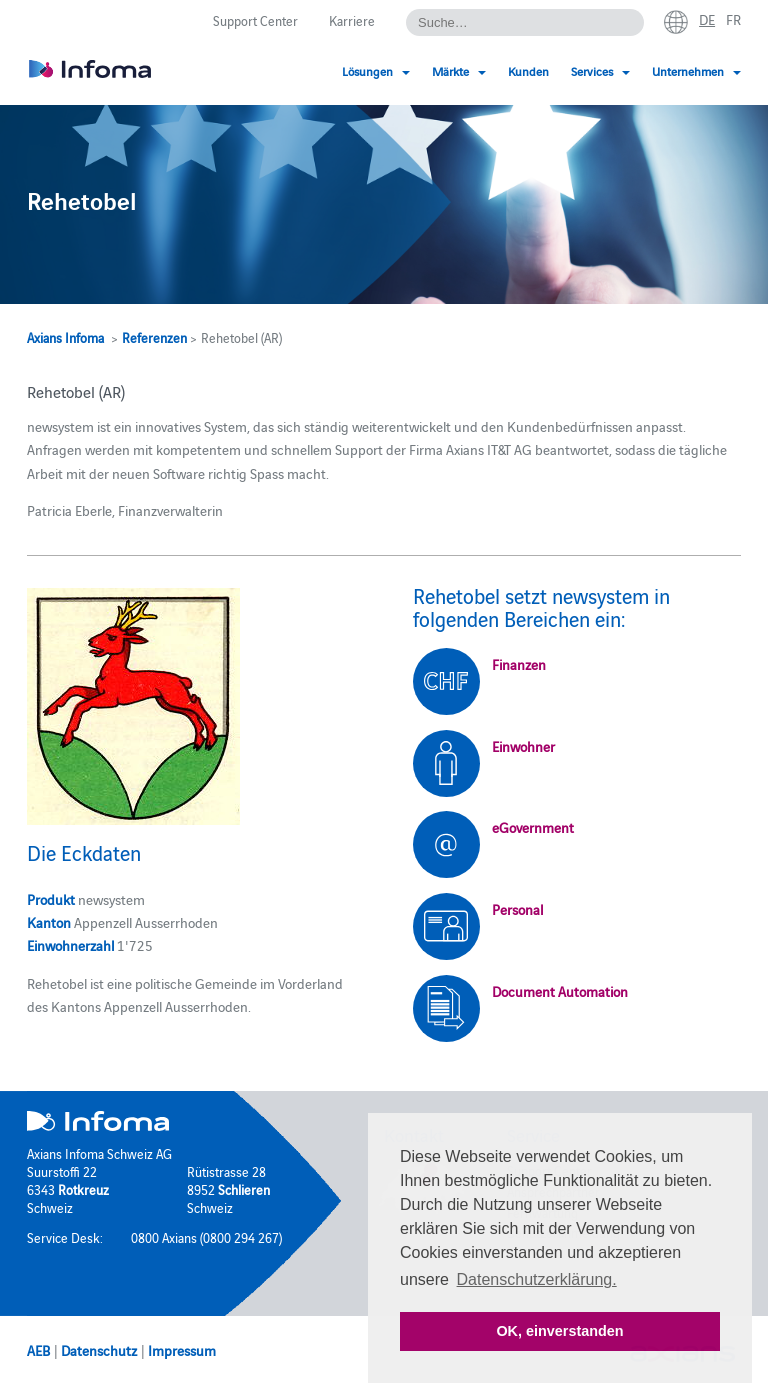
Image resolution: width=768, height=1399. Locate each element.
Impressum (182, 1350)
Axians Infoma (65, 337)
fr (733, 19)
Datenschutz (99, 1350)
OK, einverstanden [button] (559, 1331)
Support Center (255, 20)
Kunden (528, 70)
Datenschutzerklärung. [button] (537, 1279)
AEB (38, 1350)
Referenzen (154, 337)
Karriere (352, 20)
